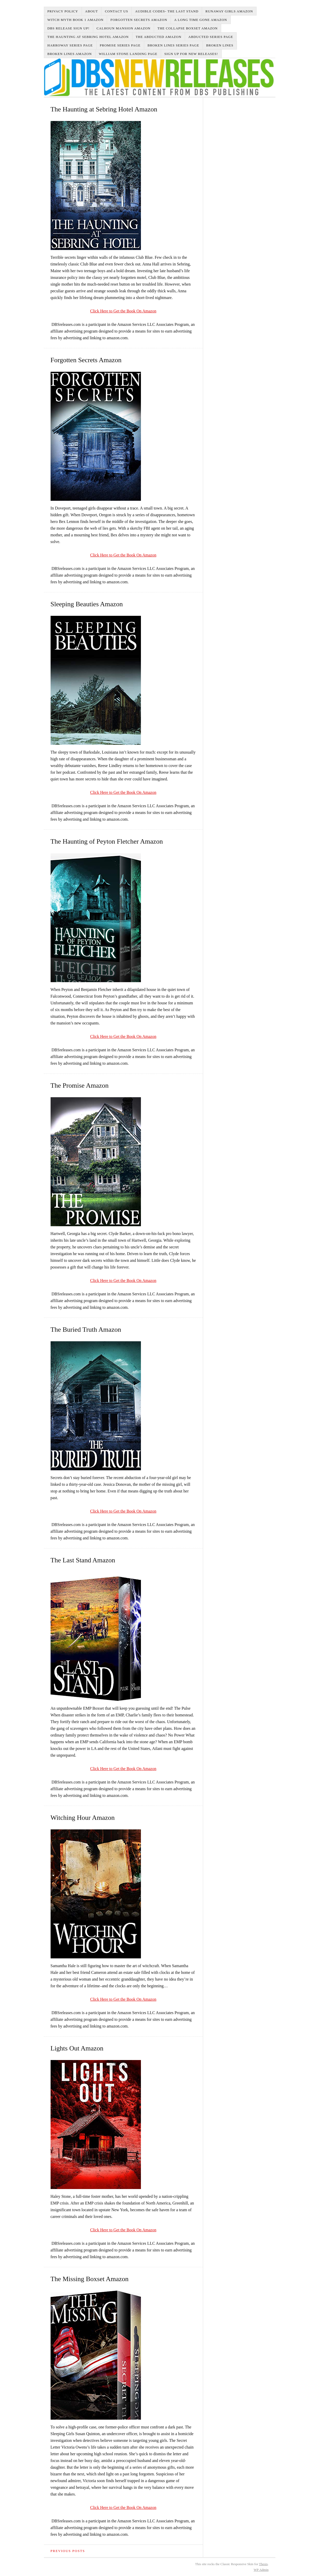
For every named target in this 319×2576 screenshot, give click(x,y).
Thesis (263, 2564)
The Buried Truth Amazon (86, 1329)
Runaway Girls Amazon (229, 11)
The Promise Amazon (80, 1085)
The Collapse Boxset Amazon (187, 28)
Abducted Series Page (210, 37)
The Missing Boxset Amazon (90, 2279)
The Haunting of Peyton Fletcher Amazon (107, 841)
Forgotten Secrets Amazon (138, 20)
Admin (261, 2570)
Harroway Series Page (70, 45)
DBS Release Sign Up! (68, 28)
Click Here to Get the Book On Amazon (123, 311)
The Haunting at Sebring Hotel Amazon (88, 37)
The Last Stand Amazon (83, 1560)
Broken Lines (220, 45)
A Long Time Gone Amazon (200, 20)
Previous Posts (68, 2551)
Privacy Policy (62, 11)
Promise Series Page (120, 45)
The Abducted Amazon (158, 37)
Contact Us (116, 11)
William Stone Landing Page (128, 54)
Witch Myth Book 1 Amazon (75, 20)
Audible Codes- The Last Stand (166, 11)
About (91, 11)
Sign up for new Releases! (191, 54)
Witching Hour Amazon (83, 1817)
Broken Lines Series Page (173, 45)
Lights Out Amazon (77, 2048)
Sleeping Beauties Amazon (87, 604)
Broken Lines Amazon (69, 54)
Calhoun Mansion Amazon (123, 28)
